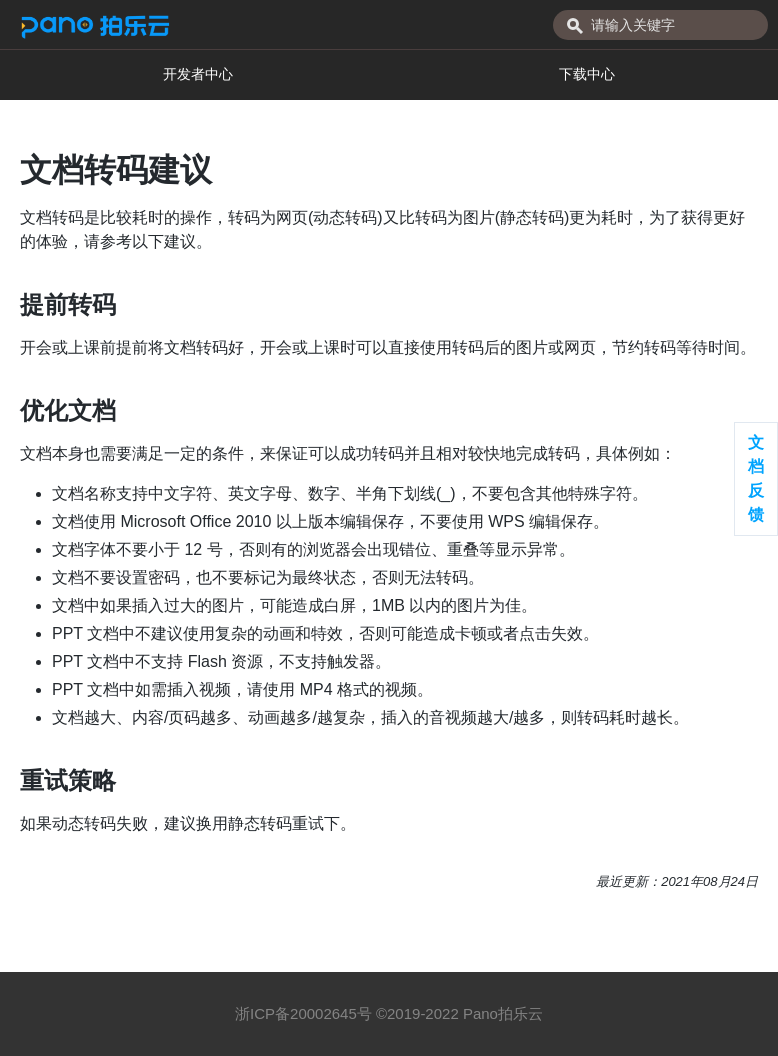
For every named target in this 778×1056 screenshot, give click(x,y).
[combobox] (660, 25)
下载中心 (587, 74)
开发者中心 (198, 74)
